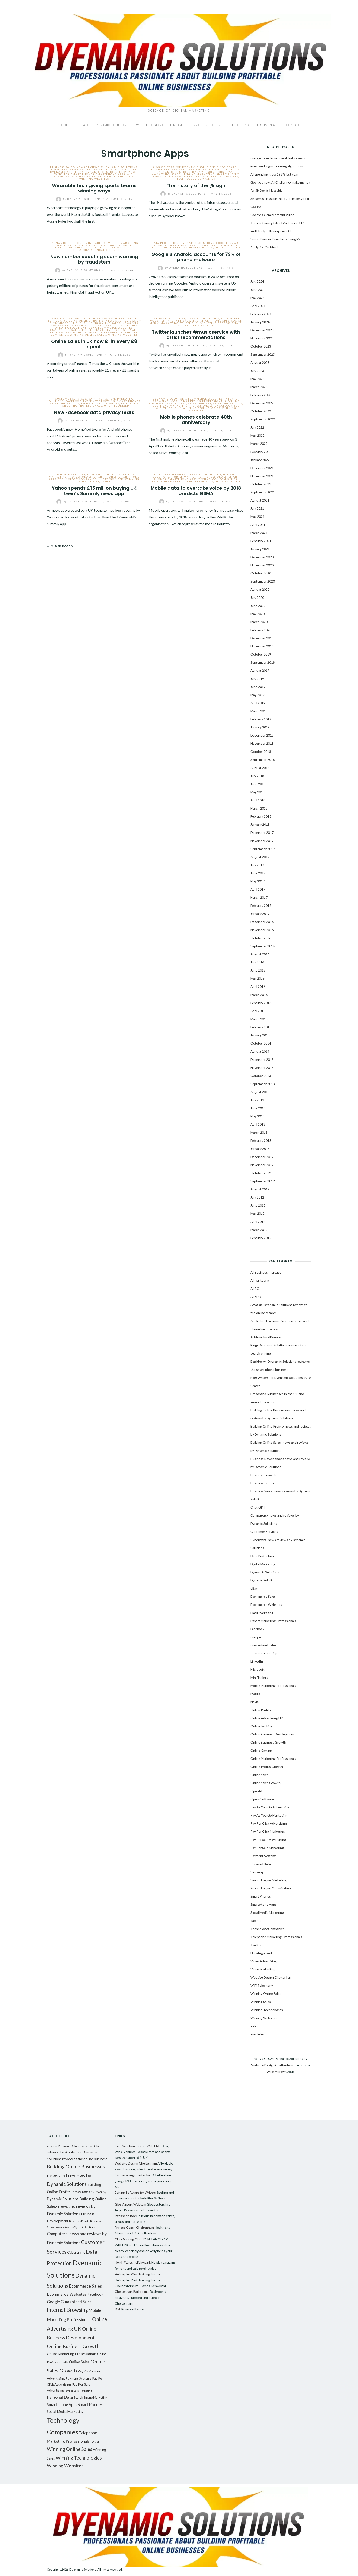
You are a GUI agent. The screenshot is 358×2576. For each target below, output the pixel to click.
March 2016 (259, 995)
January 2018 (260, 824)
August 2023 (259, 362)
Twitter (182, 325)
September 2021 (262, 492)
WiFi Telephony (168, 408)
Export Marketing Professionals (273, 1621)
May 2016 (257, 978)
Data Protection (165, 243)
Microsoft (257, 1669)
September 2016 (262, 946)
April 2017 (257, 889)
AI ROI (255, 1288)
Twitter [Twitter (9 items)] (94, 2441)
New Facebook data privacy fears (94, 412)
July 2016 (257, 962)
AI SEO (255, 1297)
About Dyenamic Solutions (105, 125)
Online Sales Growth (265, 1783)
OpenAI (256, 1791)
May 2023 (257, 379)
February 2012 (260, 1238)
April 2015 (257, 1011)
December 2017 (262, 833)
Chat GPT (257, 1507)
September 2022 (262, 419)
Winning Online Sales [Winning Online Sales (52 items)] (69, 2449)
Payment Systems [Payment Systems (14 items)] (78, 2378)
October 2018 (260, 751)
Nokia (254, 1702)
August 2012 (259, 1189)
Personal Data (94, 245)
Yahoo (106, 481)
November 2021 (262, 476)
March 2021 (259, 533)
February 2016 (260, 1003)
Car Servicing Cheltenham (133, 2175)
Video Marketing (262, 1969)
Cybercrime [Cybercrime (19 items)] (76, 2252)
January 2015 (260, 1035)
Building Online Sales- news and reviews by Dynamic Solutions (94, 324)
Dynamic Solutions (101, 171)
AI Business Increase (265, 1272)
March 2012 (259, 1230)
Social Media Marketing (204, 176)
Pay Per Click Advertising (268, 1823)
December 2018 (262, 735)
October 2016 (260, 938)
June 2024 (257, 290)
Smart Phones (82, 174)
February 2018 (260, 816)
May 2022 (257, 435)
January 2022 (260, 460)
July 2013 (257, 1100)
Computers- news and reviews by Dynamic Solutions (94, 169)
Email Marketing (261, 1613)
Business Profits (262, 1483)
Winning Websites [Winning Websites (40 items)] (65, 2465)
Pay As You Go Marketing (268, 1815)
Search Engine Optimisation (270, 1888)
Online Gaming (261, 1750)
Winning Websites (94, 178)
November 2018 (262, 743)
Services (197, 125)
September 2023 (262, 354)
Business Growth (263, 1475)
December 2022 (262, 403)
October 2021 (260, 484)
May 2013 (257, 1116)
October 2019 (260, 654)
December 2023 (262, 330)
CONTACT (293, 125)
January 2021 (260, 549)
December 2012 (262, 1157)
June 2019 (257, 687)
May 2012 (257, 1213)
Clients (218, 125)
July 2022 (257, 427)
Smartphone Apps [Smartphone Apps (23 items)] (62, 2404)
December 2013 (262, 1059)
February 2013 (260, 1140)
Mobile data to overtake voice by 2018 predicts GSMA (196, 491)
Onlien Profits (260, 1710)
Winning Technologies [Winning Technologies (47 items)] (79, 2457)
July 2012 (257, 1197)
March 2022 (259, 444)
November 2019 (262, 646)
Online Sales (259, 1775)
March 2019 (259, 711)
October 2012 (260, 1173)
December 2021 (262, 468)
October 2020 (260, 573)
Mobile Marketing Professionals (109, 330)
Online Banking (261, 1726)
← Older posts (60, 546)
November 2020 (262, 565)
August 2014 (259, 1051)
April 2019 (257, 703)
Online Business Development (272, 1734)
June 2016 (257, 970)
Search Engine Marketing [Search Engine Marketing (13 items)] (90, 2397)
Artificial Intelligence (265, 1337)
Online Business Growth (268, 1742)
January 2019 (260, 727)
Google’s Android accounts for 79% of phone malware (196, 257)
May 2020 (257, 614)
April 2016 (257, 986)
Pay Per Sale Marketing (267, 1848)
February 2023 (260, 395)
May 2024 (257, 298)
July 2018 (257, 776)
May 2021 (257, 516)
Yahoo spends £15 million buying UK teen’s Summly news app (94, 491)
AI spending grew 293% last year (274, 174)
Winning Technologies (116, 176)
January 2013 (260, 1149)
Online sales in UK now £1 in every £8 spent (94, 344)
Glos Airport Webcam (130, 2204)
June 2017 (257, 873)
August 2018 (259, 768)
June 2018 (257, 784)
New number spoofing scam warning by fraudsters (94, 259)
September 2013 (262, 1084)
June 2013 (257, 1108)
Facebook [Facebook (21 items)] (95, 2294)
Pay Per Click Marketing (267, 1831)
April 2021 (257, 525)
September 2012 (262, 1181)
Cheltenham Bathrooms (132, 2292)
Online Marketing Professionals (273, 1758)
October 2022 (260, 411)
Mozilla (255, 1694)
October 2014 (260, 1043)
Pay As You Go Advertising (269, 1807)
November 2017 (262, 841)
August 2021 (259, 500)
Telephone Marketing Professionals (182, 247)
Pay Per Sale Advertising (268, 1840)
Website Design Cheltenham (159, 125)
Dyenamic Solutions (67, 171)
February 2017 (260, 905)
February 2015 (260, 1027)
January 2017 (260, 914)
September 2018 (262, 760)
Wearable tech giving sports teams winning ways (94, 188)
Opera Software (262, 1799)
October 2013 (260, 1076)
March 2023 (259, 387)
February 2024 (260, 314)
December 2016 (262, 922)
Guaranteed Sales (65, 330)
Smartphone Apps (110, 174)
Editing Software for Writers (135, 2192)
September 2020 (262, 581)
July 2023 (257, 371)
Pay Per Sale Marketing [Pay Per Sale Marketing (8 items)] (78, 2390)
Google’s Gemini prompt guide (272, 215)
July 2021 (257, 508)
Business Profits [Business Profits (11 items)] (79, 2221)
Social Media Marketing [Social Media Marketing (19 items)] (65, 2411)
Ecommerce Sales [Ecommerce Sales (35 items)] (85, 2286)
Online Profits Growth (266, 1767)
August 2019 (259, 670)
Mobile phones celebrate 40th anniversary (196, 420)
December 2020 (262, 557)
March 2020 (259, 622)
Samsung (257, 1872)
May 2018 (257, 792)
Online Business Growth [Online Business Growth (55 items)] (73, 2346)
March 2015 (259, 1019)
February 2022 (260, 452)
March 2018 (259, 808)
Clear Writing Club (128, 2239)
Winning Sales (84, 176)
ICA (118, 2309)
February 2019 (260, 719)
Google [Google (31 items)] (53, 2301)
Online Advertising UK (68, 332)
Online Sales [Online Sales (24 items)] (79, 2362)
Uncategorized (107, 249)
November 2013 (262, 1068)
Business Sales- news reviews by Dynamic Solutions (93, 167)
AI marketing (259, 1280)
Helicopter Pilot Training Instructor (140, 2274)
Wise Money (276, 2072)
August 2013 (259, 1092)
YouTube (257, 2034)
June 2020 (257, 606)
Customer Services (70, 398)
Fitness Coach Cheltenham (134, 2227)
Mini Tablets (95, 243)
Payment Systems (263, 1856)
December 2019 (262, 638)
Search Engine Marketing (193, 174)
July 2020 (257, 597)
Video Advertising (263, 1961)
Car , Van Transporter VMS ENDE (139, 2146)
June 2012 (257, 1205)
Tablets (232, 176)
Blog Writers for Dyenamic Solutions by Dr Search (195, 167)
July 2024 (257, 281)
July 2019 (257, 679)
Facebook (73, 401)
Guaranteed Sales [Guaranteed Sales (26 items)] (76, 2301)
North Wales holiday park (133, 2262)
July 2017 (257, 865)
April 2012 (257, 1222)
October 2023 (260, 346)
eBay (92, 327)
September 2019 (262, 662)
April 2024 (257, 306)
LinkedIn (256, 1661)
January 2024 (260, 322)
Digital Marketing (262, 1564)
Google (222, 243)
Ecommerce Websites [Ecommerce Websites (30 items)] (67, 2294)
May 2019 (257, 695)
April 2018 (257, 800)
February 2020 (260, 630)
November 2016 (262, 930)
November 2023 (262, 338)
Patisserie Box (125, 2216)
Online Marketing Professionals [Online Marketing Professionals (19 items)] (71, 2354)
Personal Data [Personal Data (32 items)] (60, 2397)
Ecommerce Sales (263, 1596)
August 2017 (259, 857)
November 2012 (262, 1165)
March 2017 (259, 897)
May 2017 (257, 881)
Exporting (240, 125)
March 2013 (259, 1132)
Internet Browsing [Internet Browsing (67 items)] (67, 2310)
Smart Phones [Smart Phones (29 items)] (90, 2404)
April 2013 (257, 1124)
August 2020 (259, 589)
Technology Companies (196, 178)
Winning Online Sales (88, 334)
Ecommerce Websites (115, 327)
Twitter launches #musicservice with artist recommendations (196, 335)
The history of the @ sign (195, 185)
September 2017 (262, 849)
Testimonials (267, 125)
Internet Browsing (183, 320)
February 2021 (260, 541)
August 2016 (259, 954)
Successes (66, 125)
